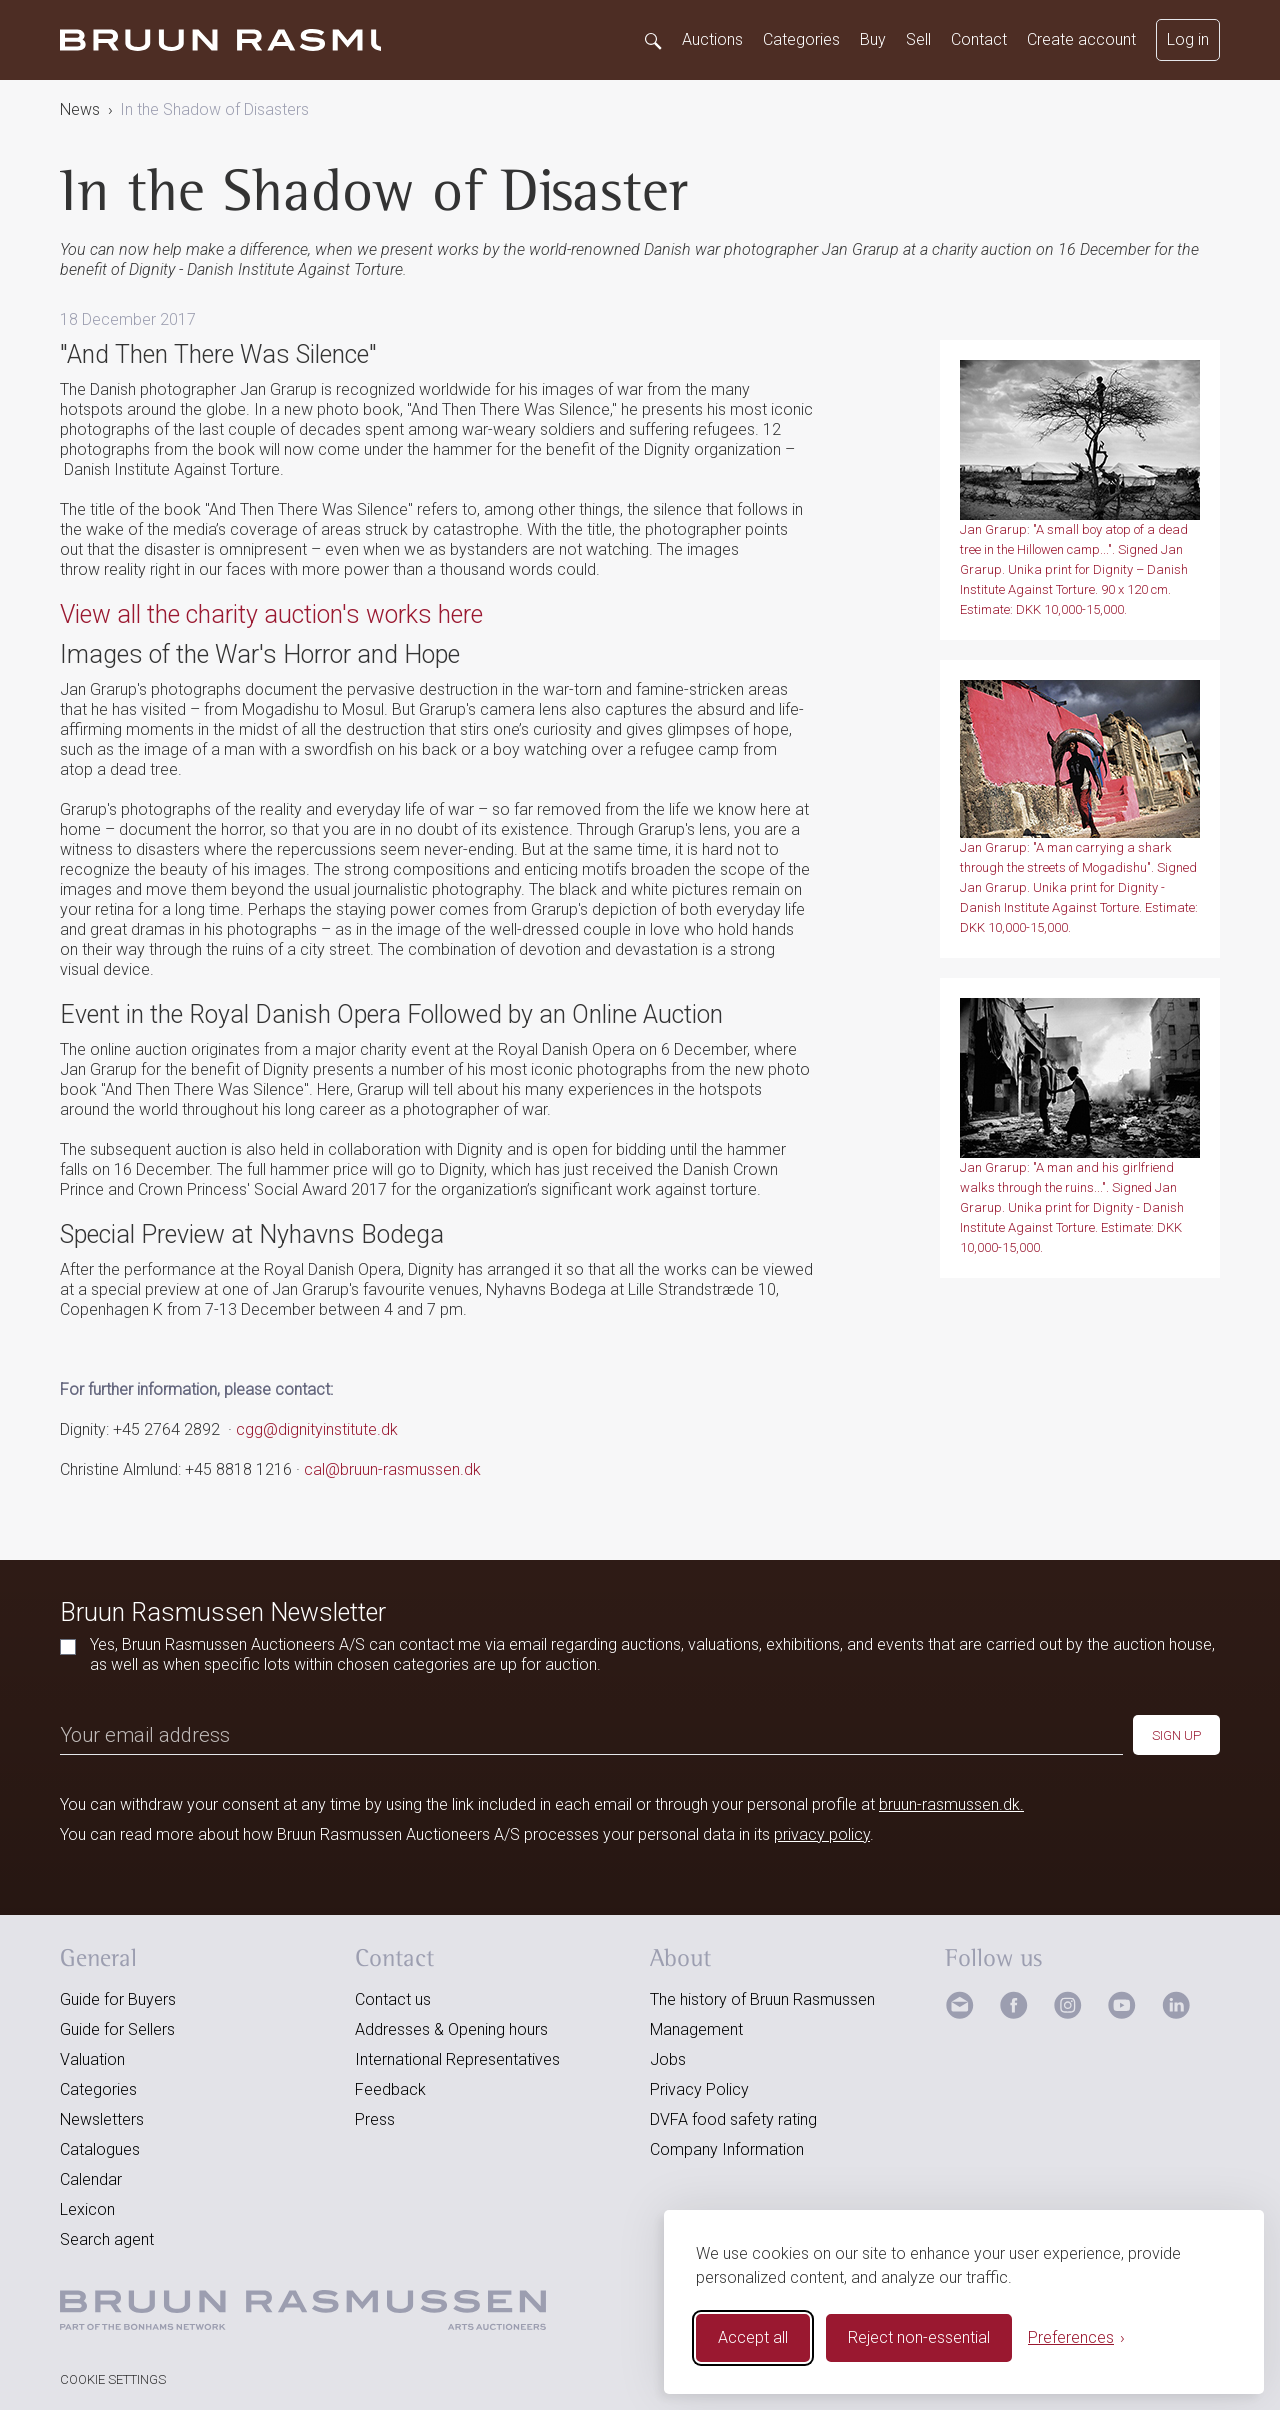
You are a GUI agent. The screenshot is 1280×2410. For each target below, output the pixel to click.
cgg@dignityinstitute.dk (317, 1429)
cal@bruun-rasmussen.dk (392, 1469)
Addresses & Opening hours (451, 2029)
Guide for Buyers (118, 1999)
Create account (1081, 39)
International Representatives (457, 2059)
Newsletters (102, 2119)
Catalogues (100, 2149)
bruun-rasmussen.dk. (951, 1804)
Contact (979, 39)
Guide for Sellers (117, 2029)
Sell (918, 39)
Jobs (668, 2059)
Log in (1188, 39)
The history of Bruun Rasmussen (762, 1999)
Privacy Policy (699, 2089)
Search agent (107, 2239)
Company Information (727, 2149)
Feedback (390, 2089)
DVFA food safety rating (733, 2119)
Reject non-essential (919, 2337)
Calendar (91, 2179)
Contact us (393, 1999)
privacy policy (822, 1834)
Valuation (92, 2059)
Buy (873, 39)
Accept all (753, 2337)
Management (696, 2029)
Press (375, 2119)
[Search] (652, 40)
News (80, 109)
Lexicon (87, 2209)
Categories (801, 39)
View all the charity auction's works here (271, 614)
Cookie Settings (113, 2379)
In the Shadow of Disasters (214, 109)
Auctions (712, 39)
